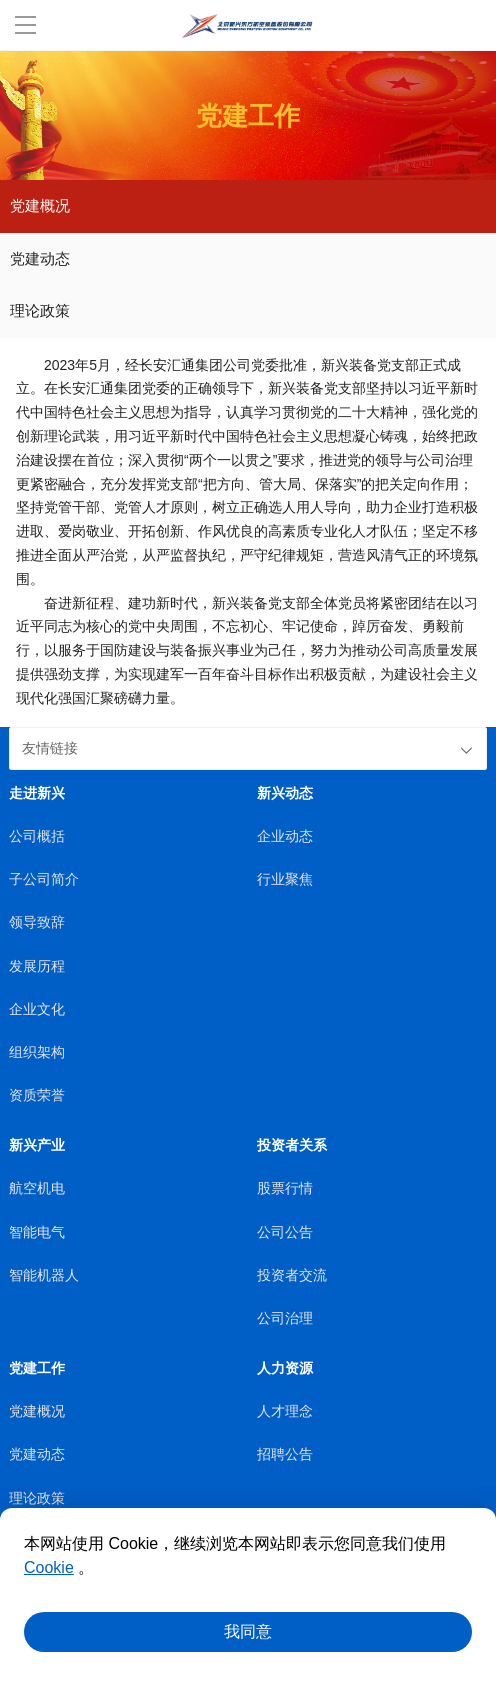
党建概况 (40, 206)
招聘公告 (285, 1454)
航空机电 (37, 1188)
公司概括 (37, 836)
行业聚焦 (285, 879)
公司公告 (285, 1232)
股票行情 (285, 1188)
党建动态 (40, 259)
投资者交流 (292, 1275)
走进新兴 (37, 793)
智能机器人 (44, 1275)
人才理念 (285, 1411)
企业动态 (285, 836)
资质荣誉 (37, 1095)
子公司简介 (44, 879)
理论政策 (40, 311)
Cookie (49, 1567)
